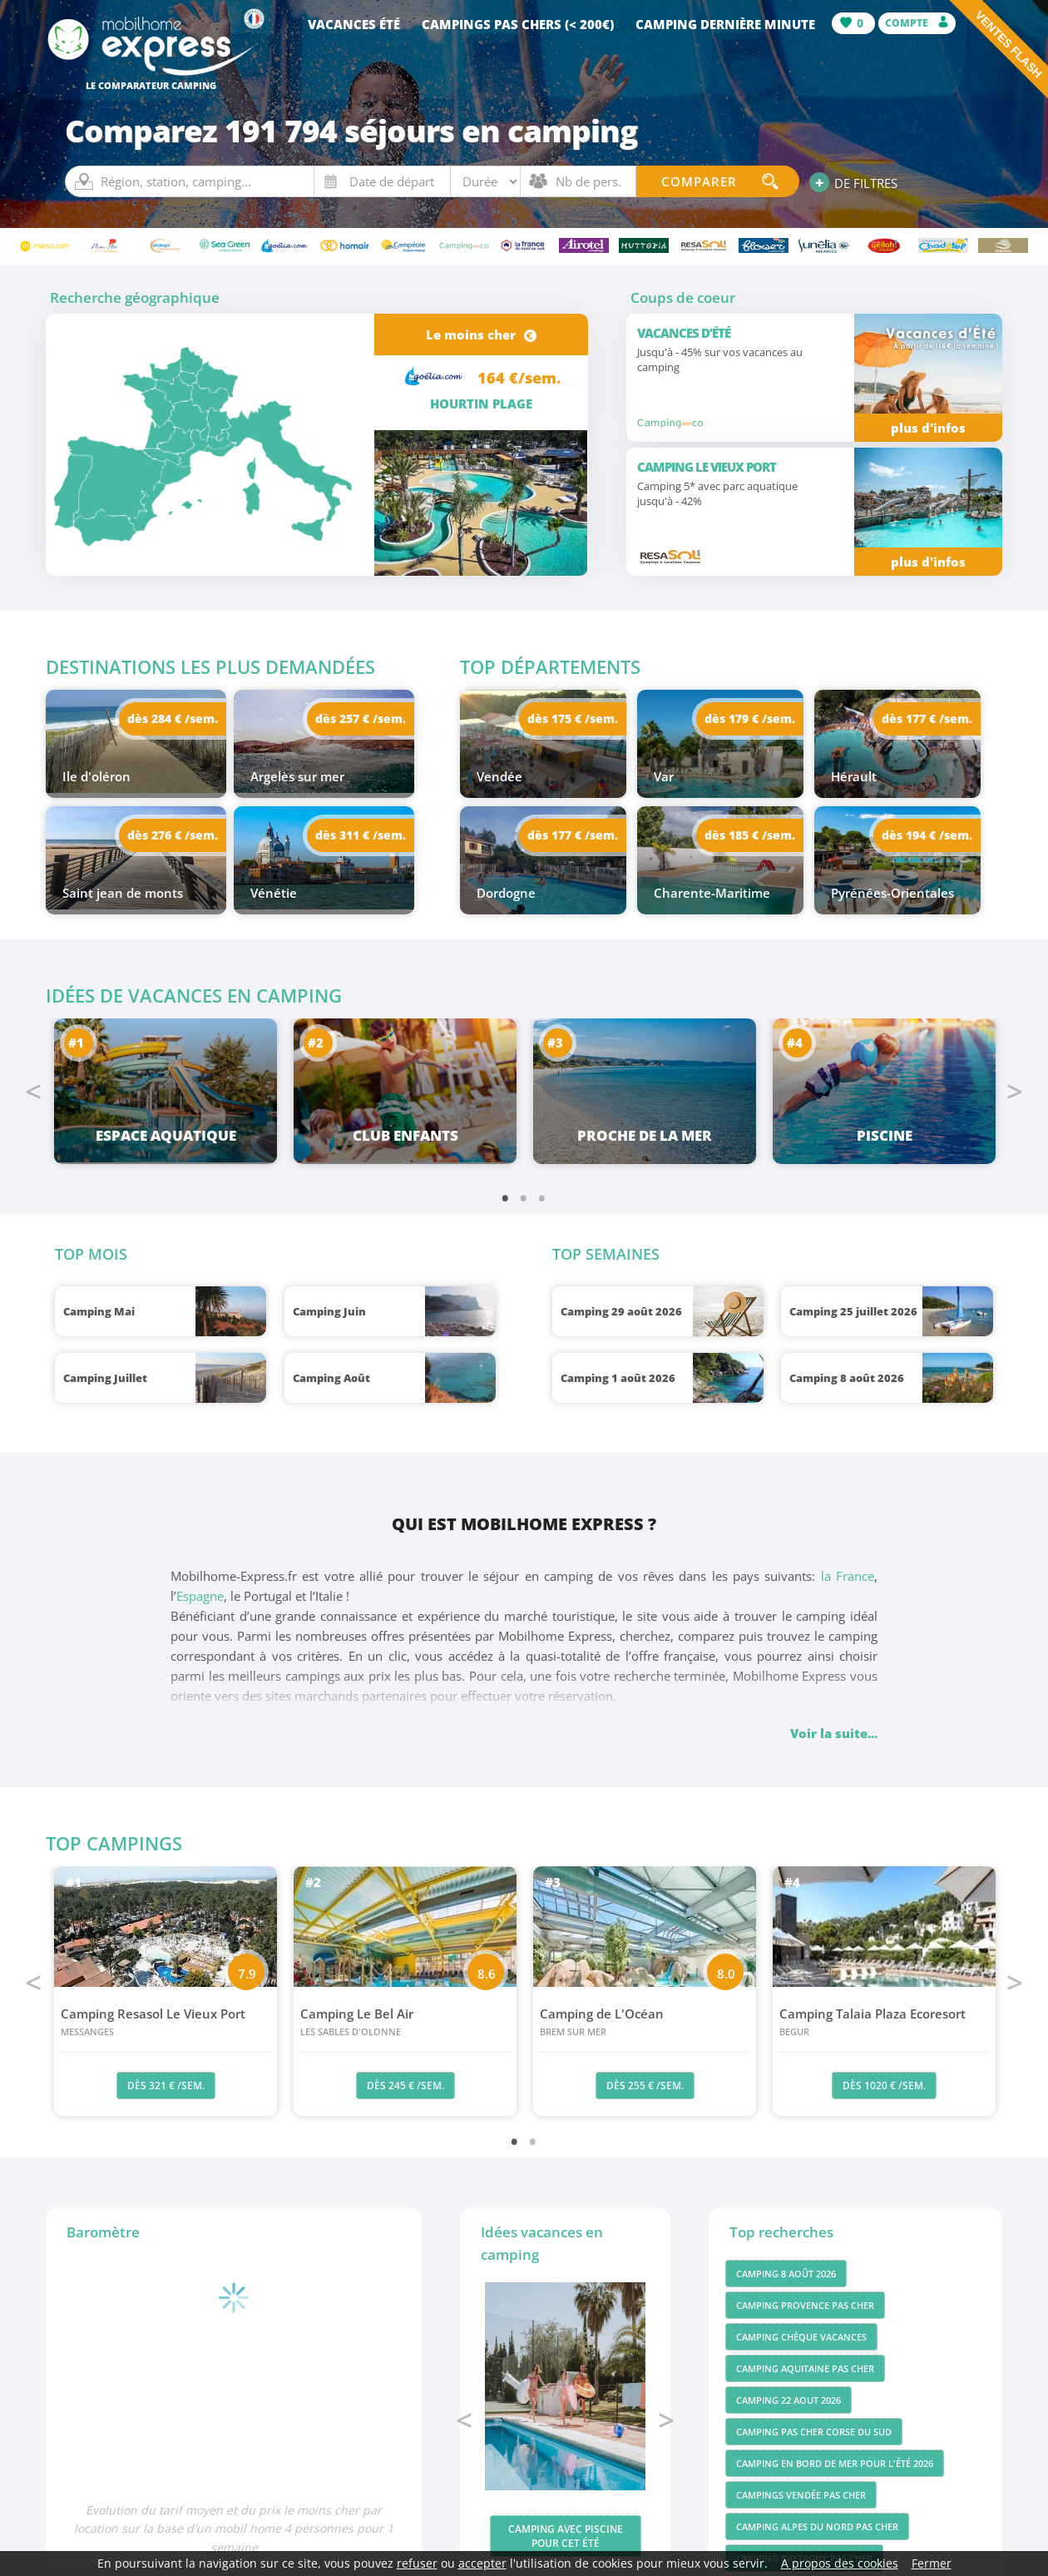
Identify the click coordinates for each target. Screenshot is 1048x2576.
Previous (33, 1091)
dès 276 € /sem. (172, 835)
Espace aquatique (166, 1135)
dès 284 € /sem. (172, 718)
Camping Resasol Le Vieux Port (165, 2022)
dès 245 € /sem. (405, 2085)
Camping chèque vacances (801, 2337)
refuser (417, 2563)
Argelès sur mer (297, 776)
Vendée (499, 776)
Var (664, 776)
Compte (917, 23)
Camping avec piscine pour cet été (565, 2536)
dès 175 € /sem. (572, 718)
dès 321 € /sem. (166, 2085)
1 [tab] (506, 1197)
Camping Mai (99, 1311)
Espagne (200, 1596)
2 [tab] (524, 1197)
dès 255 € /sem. (645, 2085)
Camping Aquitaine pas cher (805, 2368)
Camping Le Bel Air (405, 2022)
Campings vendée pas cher (801, 2495)
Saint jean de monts (122, 892)
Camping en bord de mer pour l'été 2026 (834, 2463)
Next (1014, 1091)
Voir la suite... (833, 1733)
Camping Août (331, 1377)
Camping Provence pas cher (805, 2305)
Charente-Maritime (712, 892)
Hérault (854, 776)
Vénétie (273, 892)
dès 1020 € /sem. (884, 2085)
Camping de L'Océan (644, 2022)
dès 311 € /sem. (360, 835)
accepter (482, 2563)
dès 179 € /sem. (749, 718)
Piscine (884, 1135)
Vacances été (354, 24)
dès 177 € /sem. (927, 718)
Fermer (932, 2563)
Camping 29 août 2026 (621, 1311)
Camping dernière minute (725, 24)
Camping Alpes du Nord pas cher (817, 2526)
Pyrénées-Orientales (892, 892)
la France (847, 1576)
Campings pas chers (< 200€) (518, 24)
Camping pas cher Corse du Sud (814, 2431)
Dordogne (506, 892)
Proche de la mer (644, 1135)
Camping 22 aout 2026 (788, 2400)
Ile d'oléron (96, 776)
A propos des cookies (839, 2563)
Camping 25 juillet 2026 (853, 1311)
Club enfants (405, 1135)
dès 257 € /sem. (360, 718)
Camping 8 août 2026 (846, 1377)
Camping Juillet (105, 1377)
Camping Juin (329, 1311)
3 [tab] (542, 1197)
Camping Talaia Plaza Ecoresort (884, 2022)
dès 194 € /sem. (927, 835)
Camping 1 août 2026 (618, 1377)
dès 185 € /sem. (749, 835)
